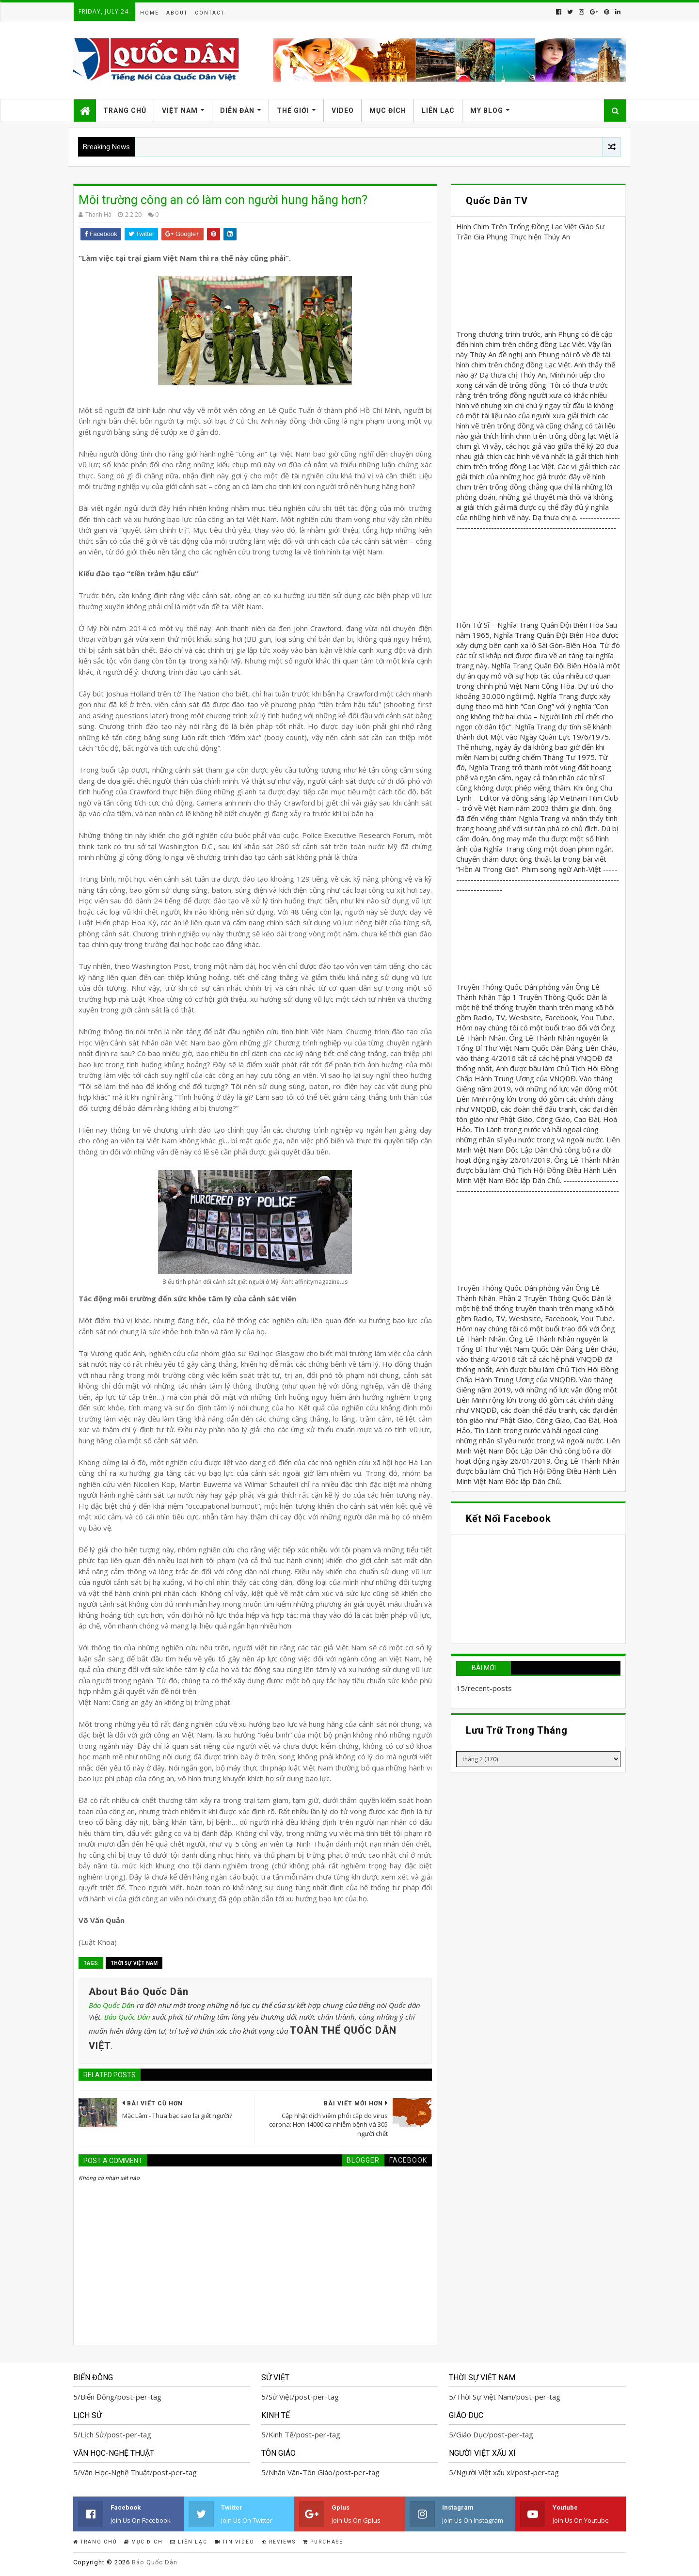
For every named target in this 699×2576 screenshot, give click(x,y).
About (177, 13)
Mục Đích (387, 110)
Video (343, 110)
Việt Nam (180, 110)
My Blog (486, 110)
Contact (209, 13)
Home (149, 13)
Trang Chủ (124, 110)
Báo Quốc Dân (112, 2005)
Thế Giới (293, 110)
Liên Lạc (438, 110)
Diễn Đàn (237, 110)
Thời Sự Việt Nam (134, 1963)
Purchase (323, 2541)
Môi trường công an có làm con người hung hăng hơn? (223, 200)
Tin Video (234, 2541)
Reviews (279, 2541)
